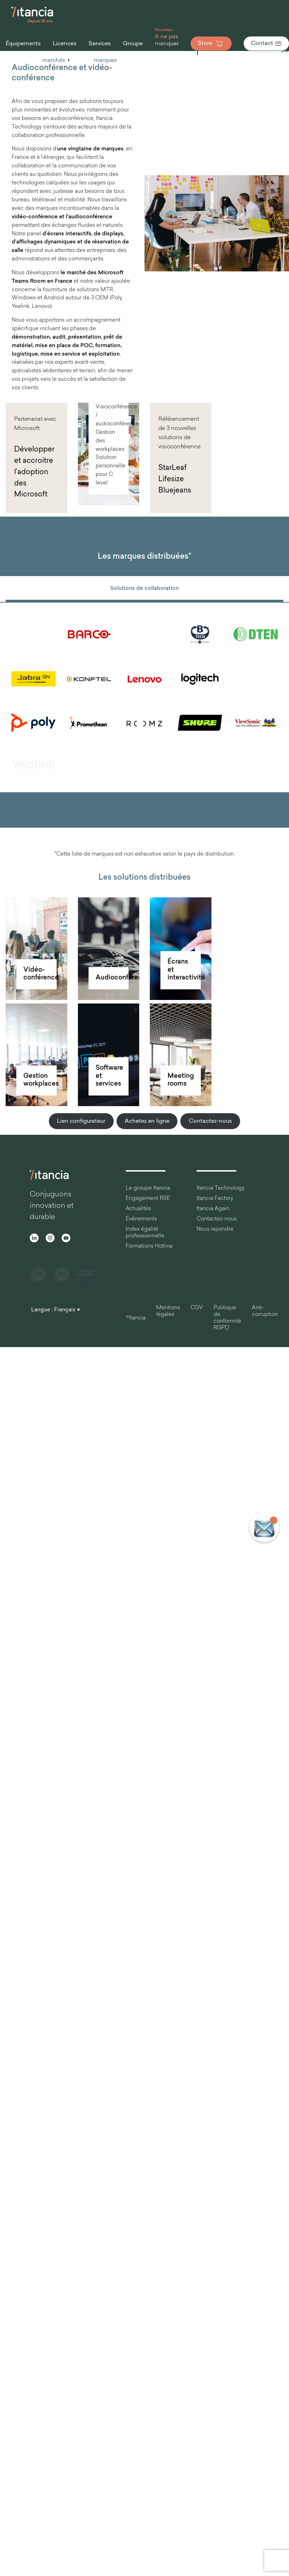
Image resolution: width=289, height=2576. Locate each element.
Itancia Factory (215, 1198)
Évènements (141, 1219)
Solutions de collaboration (144, 588)
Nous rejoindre (215, 1229)
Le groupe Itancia (148, 1188)
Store (211, 43)
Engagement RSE (148, 1198)
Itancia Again (213, 1209)
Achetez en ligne (147, 1121)
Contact (266, 43)
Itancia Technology (221, 1188)
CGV (197, 1301)
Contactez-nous (210, 1121)
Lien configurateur (81, 1121)
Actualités (138, 1209)
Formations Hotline (149, 1246)
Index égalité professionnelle (145, 1233)
